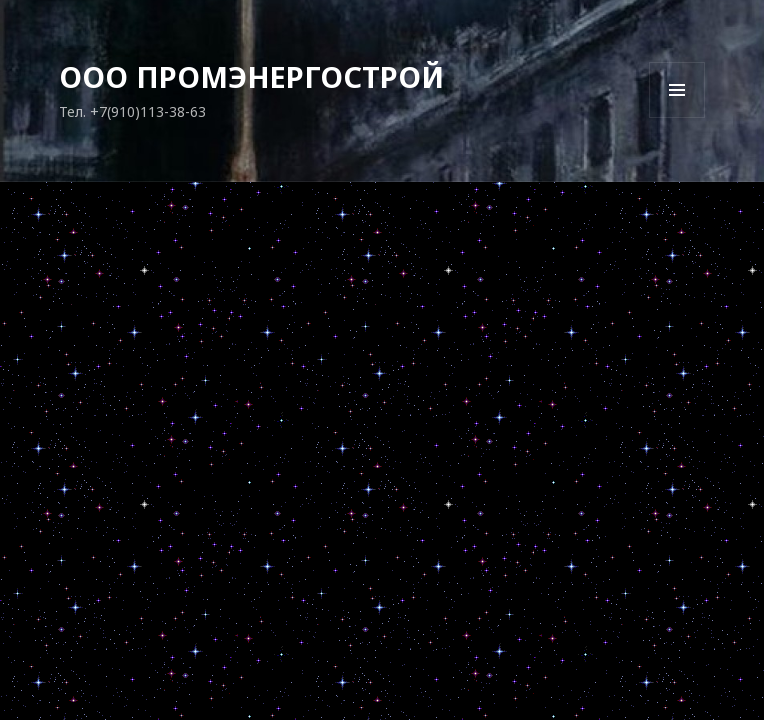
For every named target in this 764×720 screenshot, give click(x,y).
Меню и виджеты (677, 117)
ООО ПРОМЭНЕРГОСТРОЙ (251, 76)
